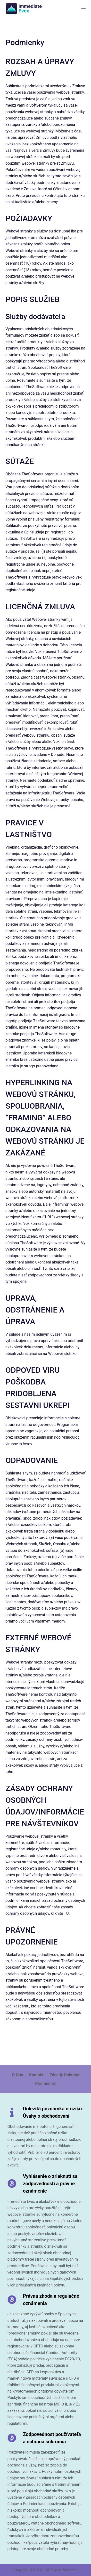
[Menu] (83, 8)
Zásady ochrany (64, 2074)
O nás (17, 2074)
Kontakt (36, 2074)
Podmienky (45, 2083)
